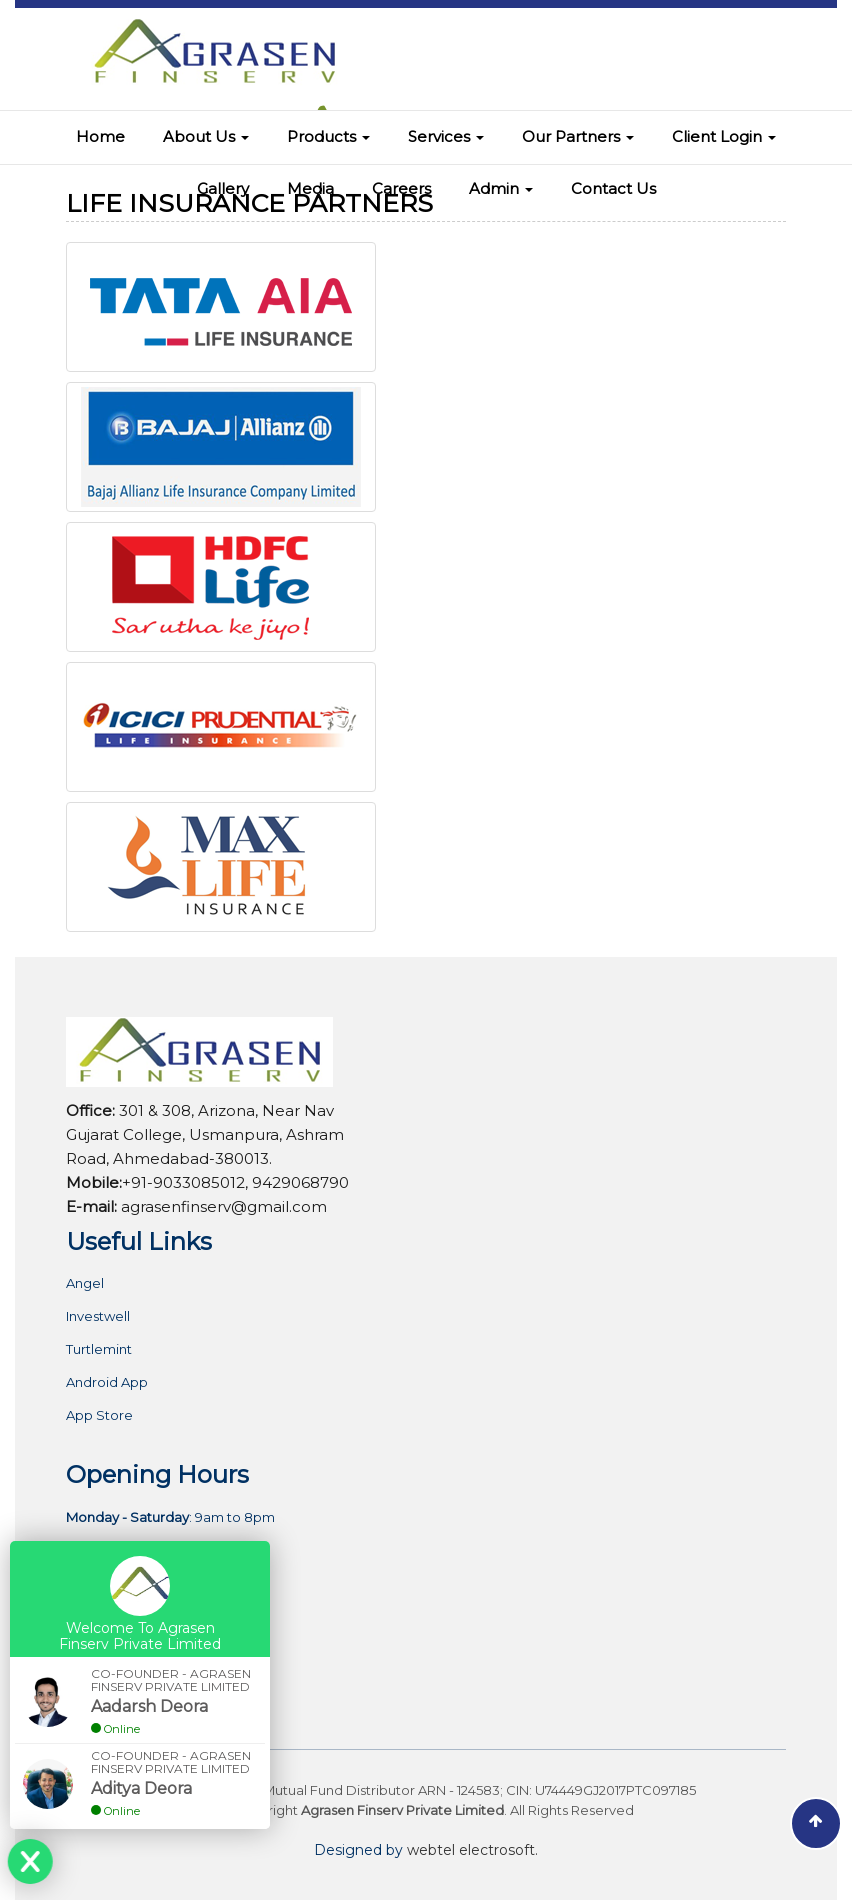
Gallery (223, 188)
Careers (401, 188)
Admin (501, 188)
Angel (85, 1283)
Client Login (724, 136)
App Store (99, 1415)
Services (446, 136)
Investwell (98, 1316)
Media (310, 188)
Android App (107, 1382)
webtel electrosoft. (472, 1850)
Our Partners (578, 136)
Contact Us (613, 188)
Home (100, 136)
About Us (206, 136)
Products (328, 136)
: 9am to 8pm (170, 1517)
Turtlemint (99, 1349)
